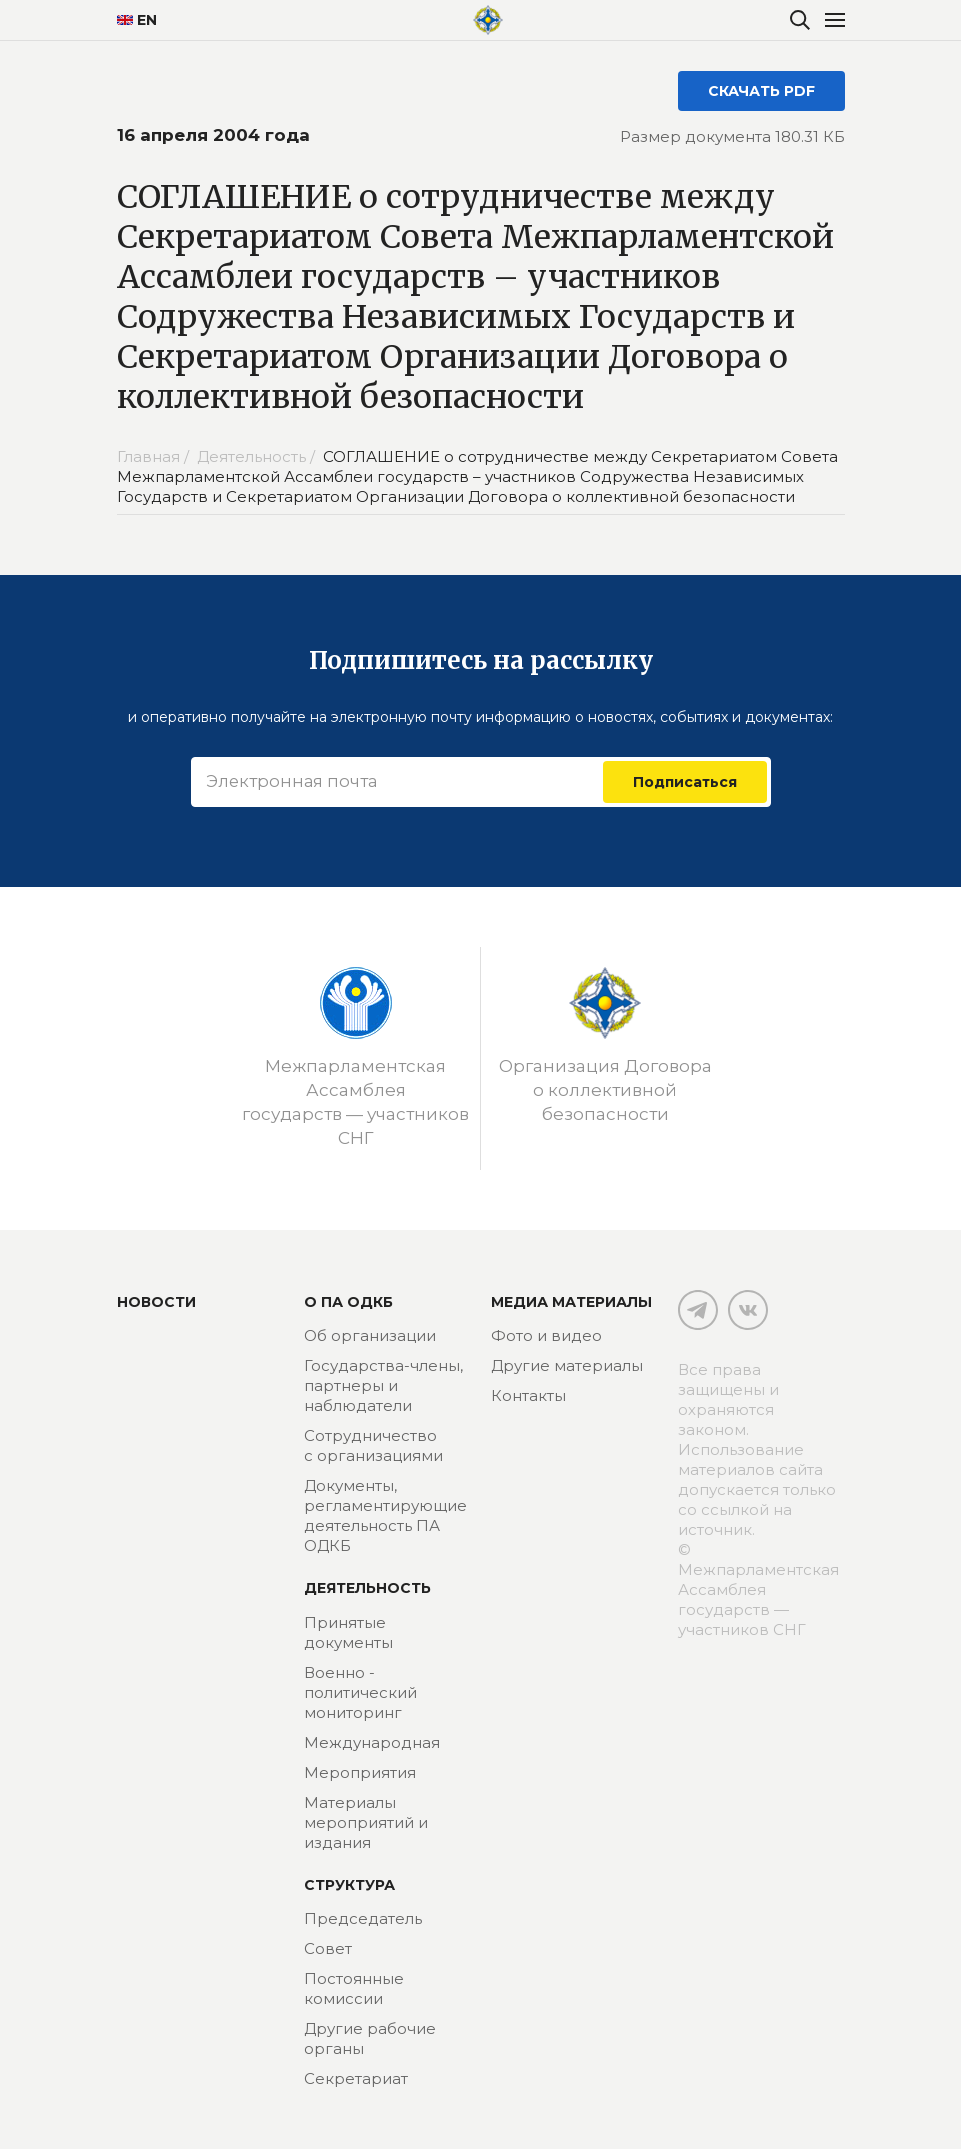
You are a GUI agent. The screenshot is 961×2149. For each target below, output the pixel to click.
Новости (156, 1302)
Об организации (370, 1335)
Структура (349, 1885)
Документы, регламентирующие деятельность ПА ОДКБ (385, 1515)
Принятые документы (348, 1632)
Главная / (155, 456)
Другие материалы (567, 1365)
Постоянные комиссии (354, 1988)
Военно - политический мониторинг (360, 1692)
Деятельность (367, 1588)
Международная (372, 1742)
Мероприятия (360, 1772)
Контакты (528, 1395)
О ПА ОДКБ (348, 1302)
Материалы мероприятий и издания (366, 1822)
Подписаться (685, 782)
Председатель (363, 1918)
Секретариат (356, 2078)
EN (137, 20)
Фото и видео (546, 1335)
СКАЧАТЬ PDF (761, 91)
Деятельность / (258, 456)
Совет (328, 1948)
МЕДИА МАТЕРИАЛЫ (571, 1302)
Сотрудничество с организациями (373, 1445)
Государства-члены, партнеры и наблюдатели (383, 1385)
